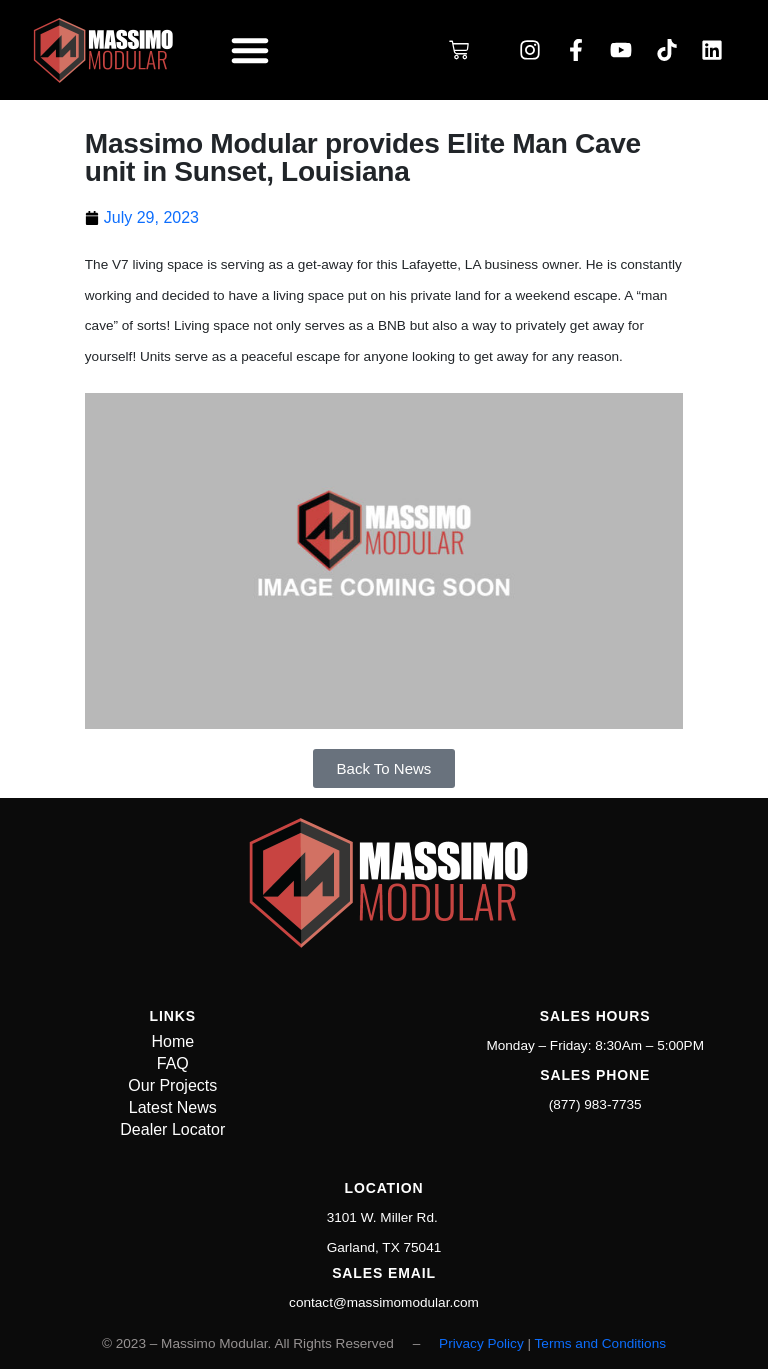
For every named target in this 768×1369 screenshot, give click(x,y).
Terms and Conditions (600, 1343)
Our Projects (172, 1085)
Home (172, 1041)
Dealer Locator (172, 1129)
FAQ (173, 1063)
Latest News (173, 1107)
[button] (250, 50)
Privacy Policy (481, 1343)
